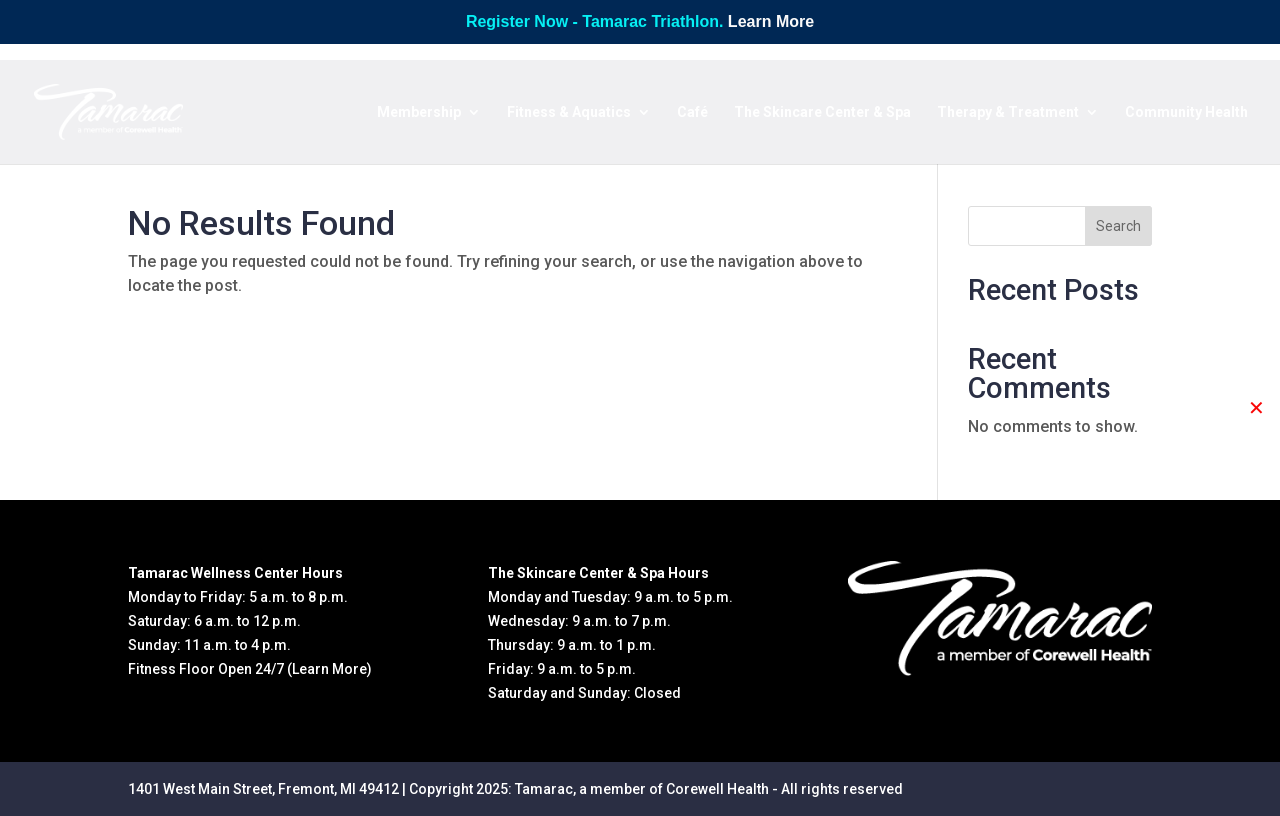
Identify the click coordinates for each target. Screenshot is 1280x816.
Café (692, 112)
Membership (419, 112)
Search (1118, 226)
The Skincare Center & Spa (822, 112)
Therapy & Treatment (1008, 112)
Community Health (1186, 112)
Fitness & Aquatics (569, 112)
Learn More (771, 21)
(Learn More (327, 669)
